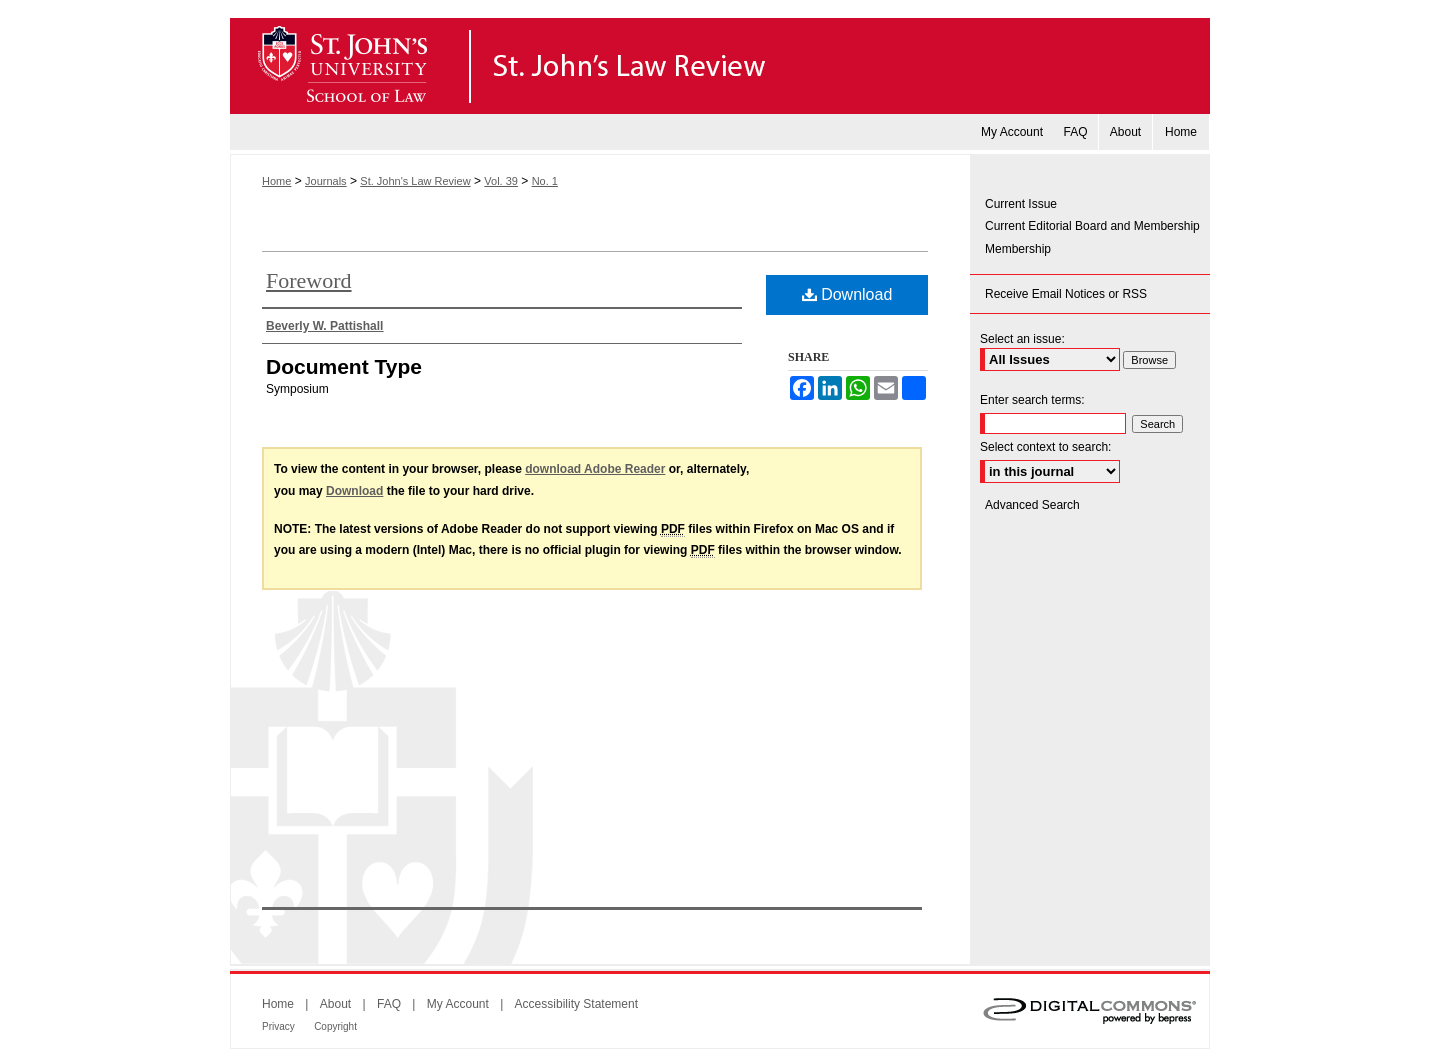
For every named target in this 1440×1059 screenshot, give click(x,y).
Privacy (278, 1026)
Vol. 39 (501, 181)
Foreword (309, 280)
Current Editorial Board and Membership (1092, 226)
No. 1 (545, 181)
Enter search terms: (1032, 400)
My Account (458, 1004)
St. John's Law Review (720, 66)
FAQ (389, 1004)
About (335, 1004)
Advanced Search (1032, 505)
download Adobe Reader (595, 469)
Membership (1018, 249)
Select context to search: (1045, 447)
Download (847, 294)
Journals (326, 181)
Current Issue (1021, 204)
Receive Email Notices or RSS (1066, 294)
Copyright (335, 1026)
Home (276, 181)
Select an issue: (1022, 339)
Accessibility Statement (576, 1004)
